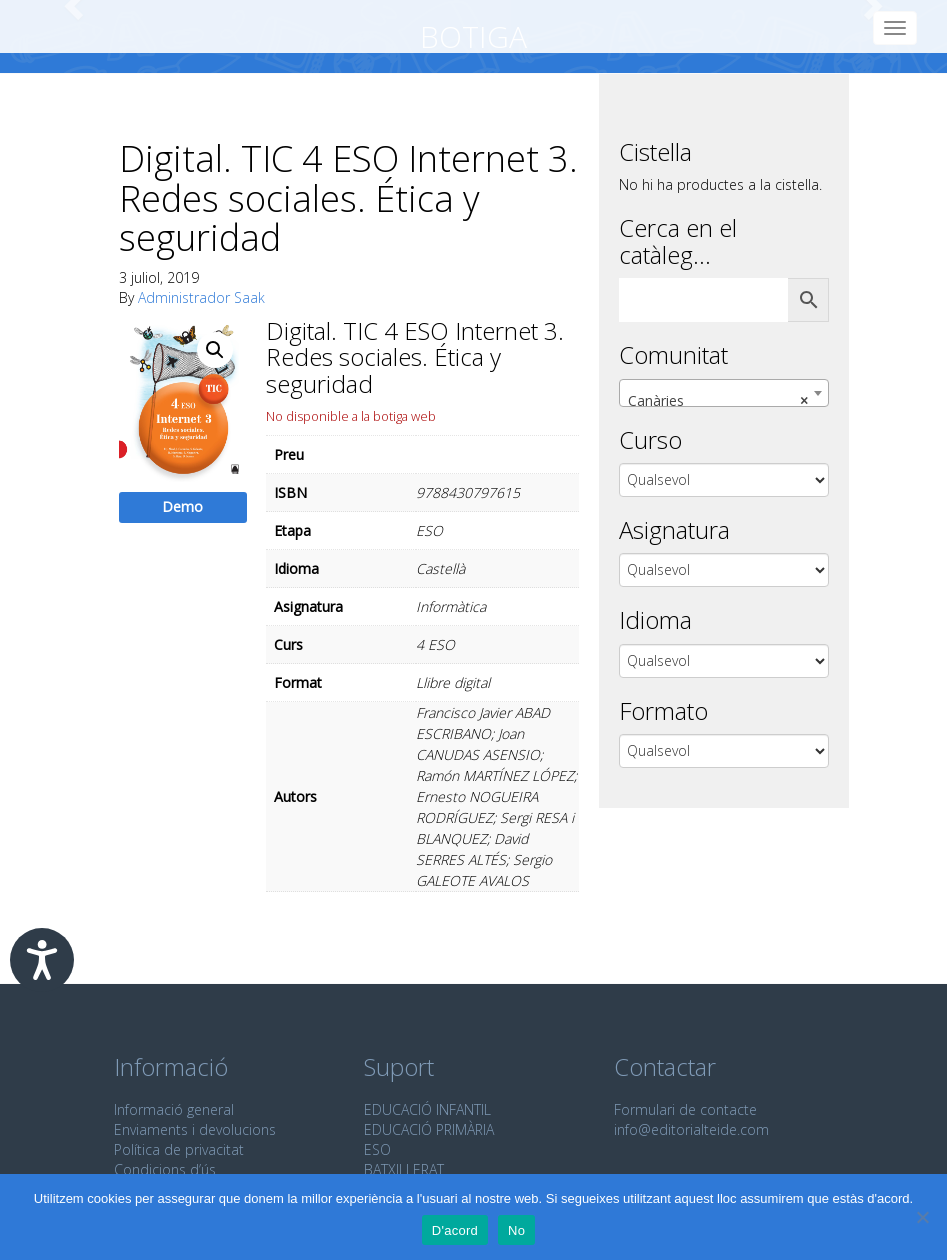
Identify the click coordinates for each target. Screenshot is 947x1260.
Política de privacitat (179, 1149)
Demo (182, 506)
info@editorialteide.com (691, 1129)
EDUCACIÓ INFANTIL (427, 1109)
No (516, 1230)
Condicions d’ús (165, 1169)
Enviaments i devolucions (195, 1129)
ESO (377, 1149)
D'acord (455, 1230)
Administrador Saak (201, 297)
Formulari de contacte (685, 1109)
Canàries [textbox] (718, 401)
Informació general (174, 1109)
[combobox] (724, 393)
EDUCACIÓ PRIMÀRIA (429, 1129)
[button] (215, 350)
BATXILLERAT (404, 1169)
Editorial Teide (47, 26)
